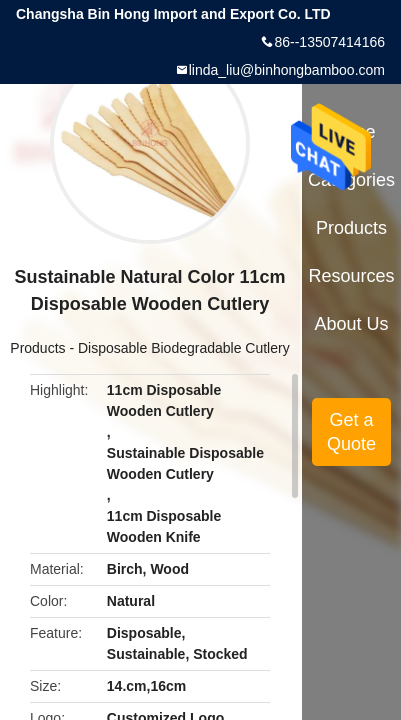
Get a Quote (351, 432)
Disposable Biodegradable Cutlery (184, 348)
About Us (352, 324)
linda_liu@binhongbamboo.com (287, 70)
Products (37, 348)
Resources (352, 276)
